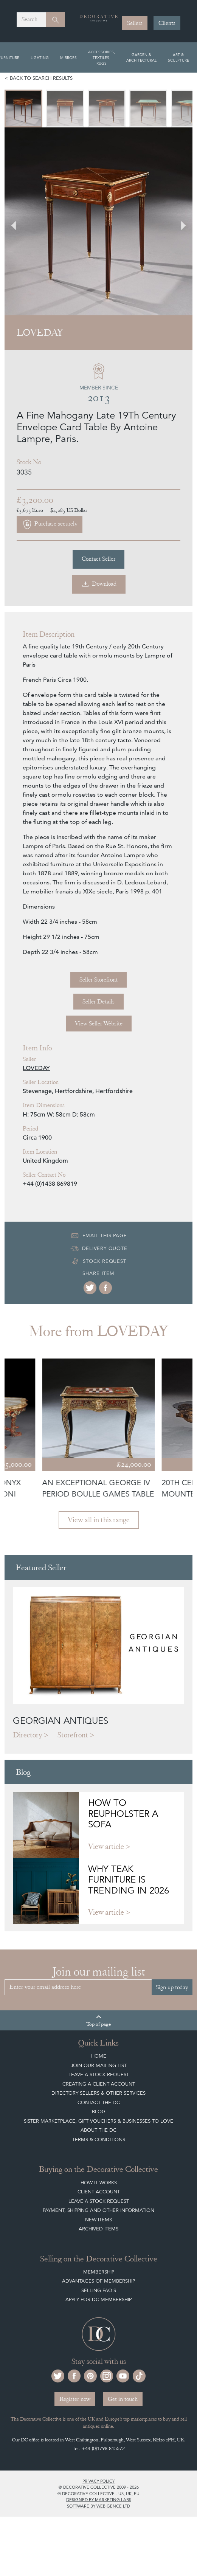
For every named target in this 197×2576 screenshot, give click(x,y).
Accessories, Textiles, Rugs (101, 57)
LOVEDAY (36, 1068)
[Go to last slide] (18, 221)
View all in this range (99, 1520)
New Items (98, 2219)
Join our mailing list (99, 2065)
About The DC (98, 2130)
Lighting (40, 57)
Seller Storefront (98, 979)
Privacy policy (98, 2481)
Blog (98, 2111)
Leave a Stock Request (98, 2074)
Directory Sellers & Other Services (98, 2093)
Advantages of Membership (98, 2281)
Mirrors (68, 57)
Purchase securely (50, 524)
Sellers (135, 23)
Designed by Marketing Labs (98, 2499)
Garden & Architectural (141, 57)
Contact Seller (98, 559)
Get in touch (123, 2399)
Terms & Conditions (98, 2139)
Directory (27, 1735)
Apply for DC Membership (98, 2299)
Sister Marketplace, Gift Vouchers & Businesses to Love (98, 2121)
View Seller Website (99, 1023)
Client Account (99, 2191)
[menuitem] (23, 108)
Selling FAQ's (98, 2290)
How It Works (99, 2182)
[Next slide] (179, 221)
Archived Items (98, 2229)
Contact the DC (99, 2102)
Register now (74, 2399)
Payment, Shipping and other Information (98, 2210)
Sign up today (172, 1987)
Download (98, 584)
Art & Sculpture (178, 57)
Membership (98, 2272)
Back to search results (41, 78)
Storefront (72, 1735)
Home (98, 2056)
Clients (166, 23)
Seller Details (98, 1001)
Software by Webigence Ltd (98, 2506)
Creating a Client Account (98, 2084)
